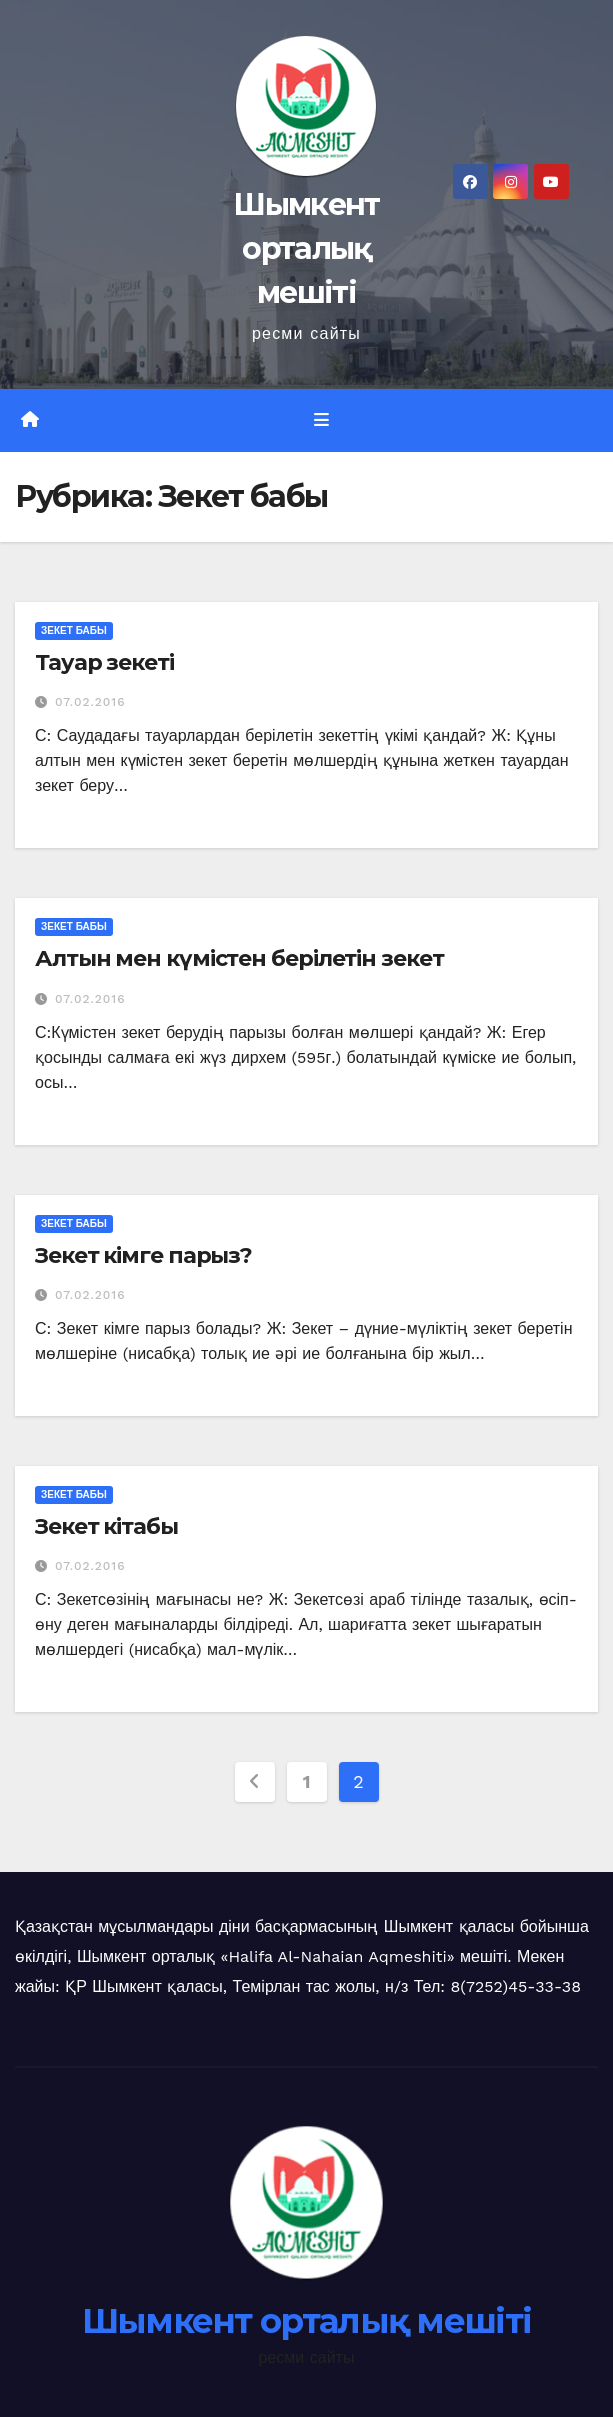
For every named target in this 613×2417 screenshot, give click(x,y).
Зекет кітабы (106, 1526)
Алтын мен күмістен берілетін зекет (239, 958)
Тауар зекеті (104, 662)
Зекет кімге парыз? (143, 1255)
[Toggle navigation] (321, 420)
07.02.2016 (90, 702)
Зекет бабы (74, 630)
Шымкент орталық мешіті (306, 248)
